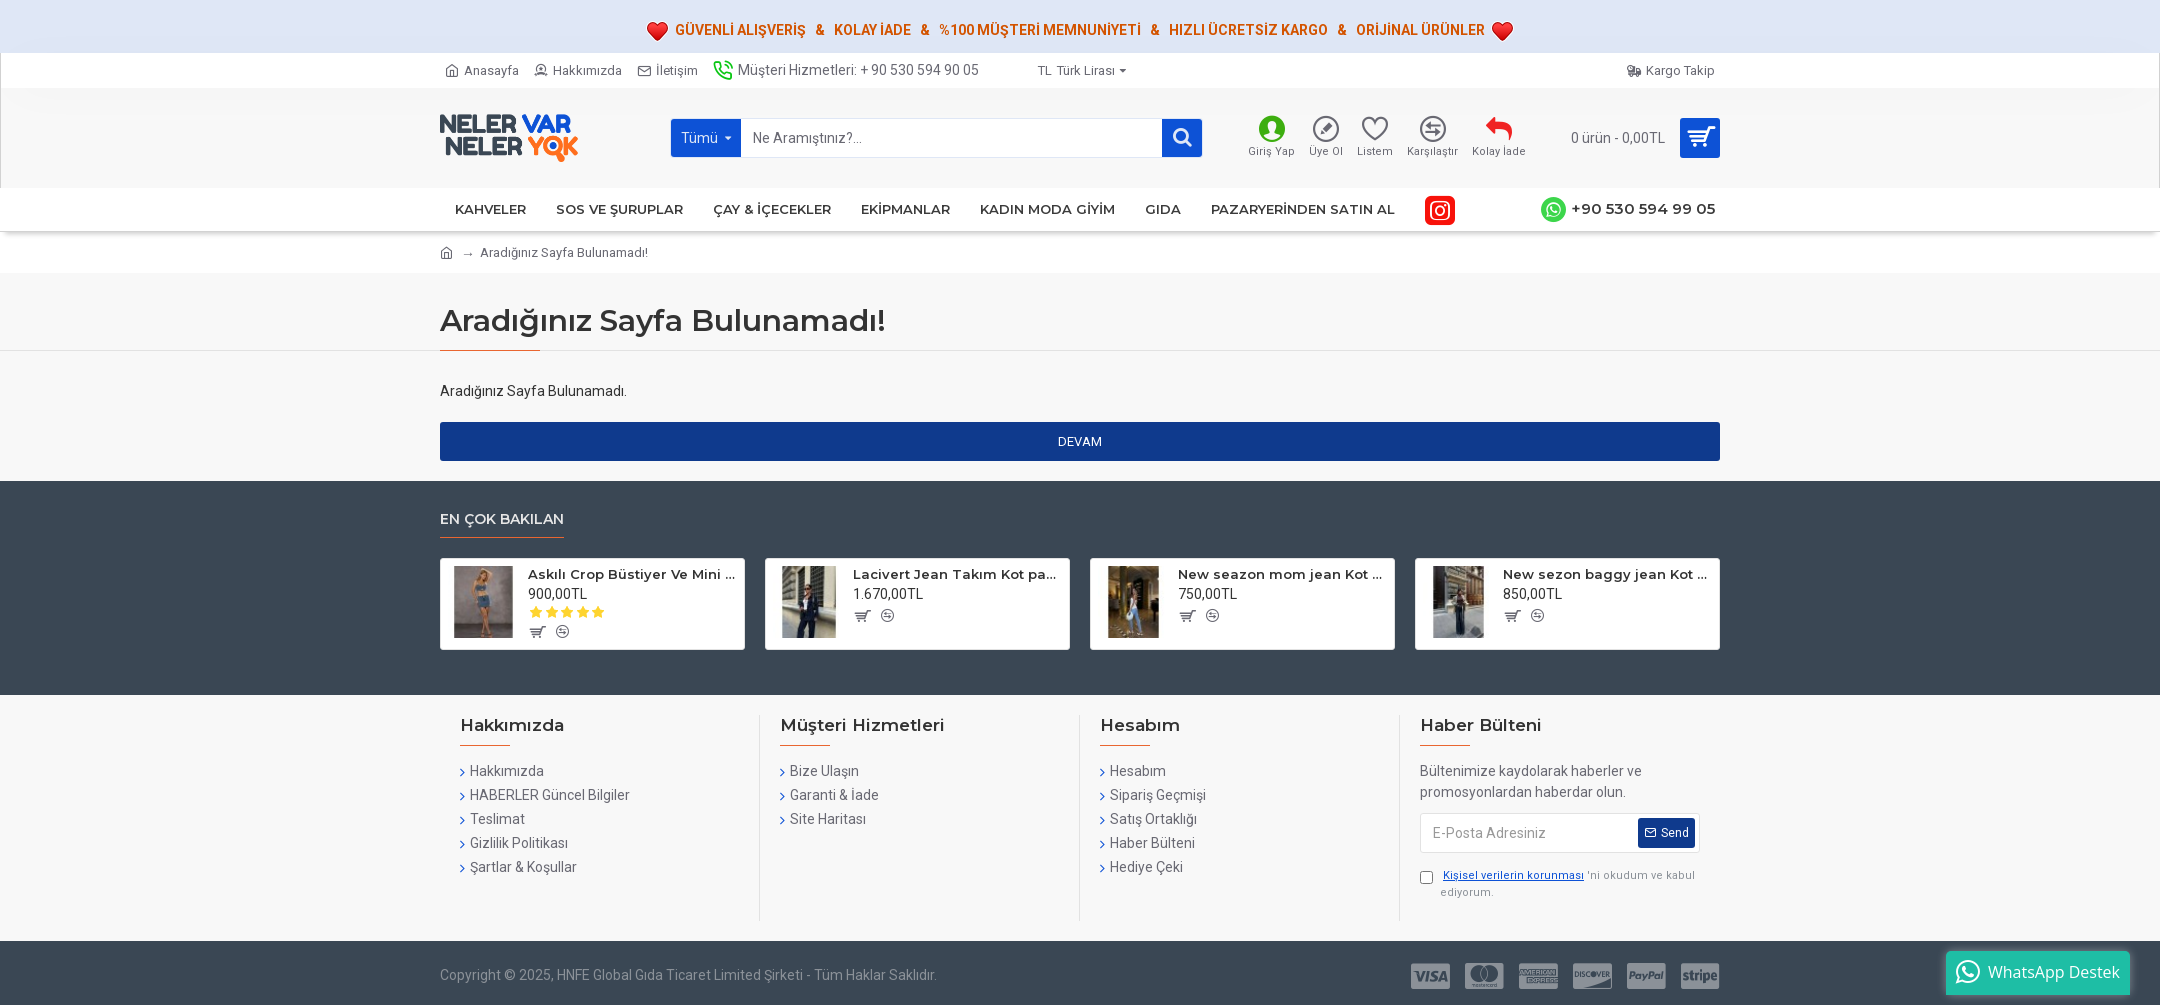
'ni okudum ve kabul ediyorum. (1557, 883)
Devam (1080, 441)
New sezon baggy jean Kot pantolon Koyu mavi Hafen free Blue (1607, 574)
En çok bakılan (502, 519)
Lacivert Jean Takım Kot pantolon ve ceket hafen (957, 574)
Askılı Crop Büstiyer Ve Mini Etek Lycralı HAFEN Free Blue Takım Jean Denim (632, 574)
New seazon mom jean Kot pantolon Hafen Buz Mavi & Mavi (1282, 574)
